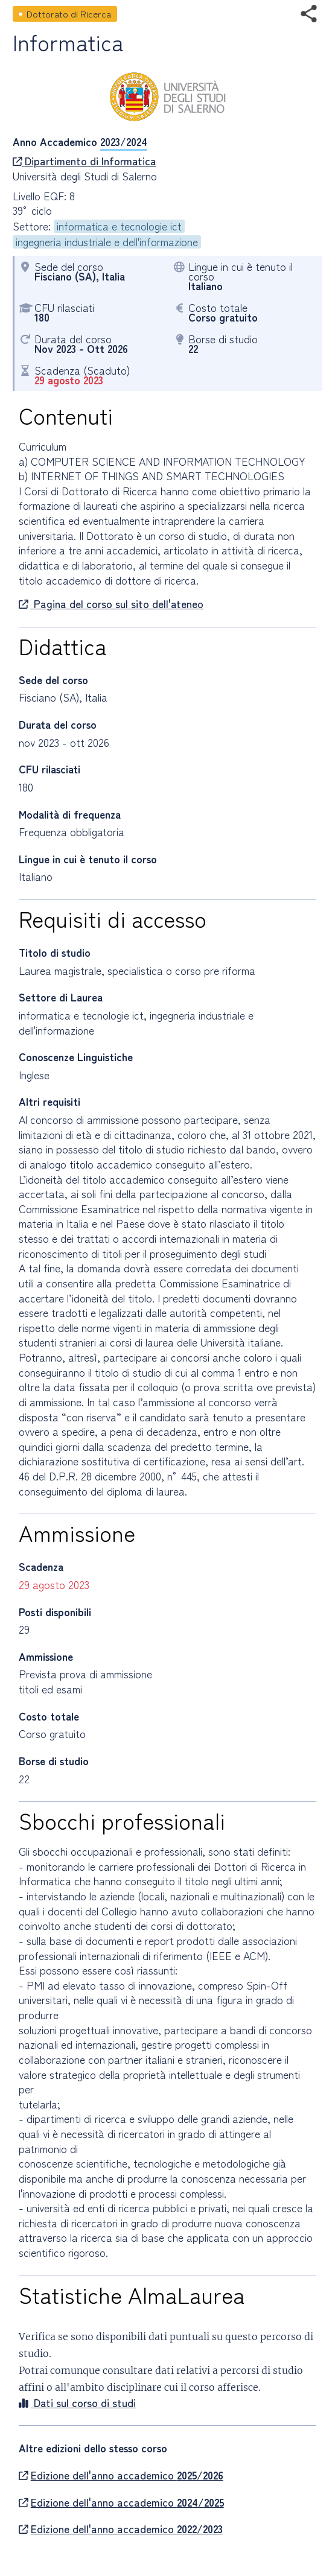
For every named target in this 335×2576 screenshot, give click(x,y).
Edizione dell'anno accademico (121, 2475)
